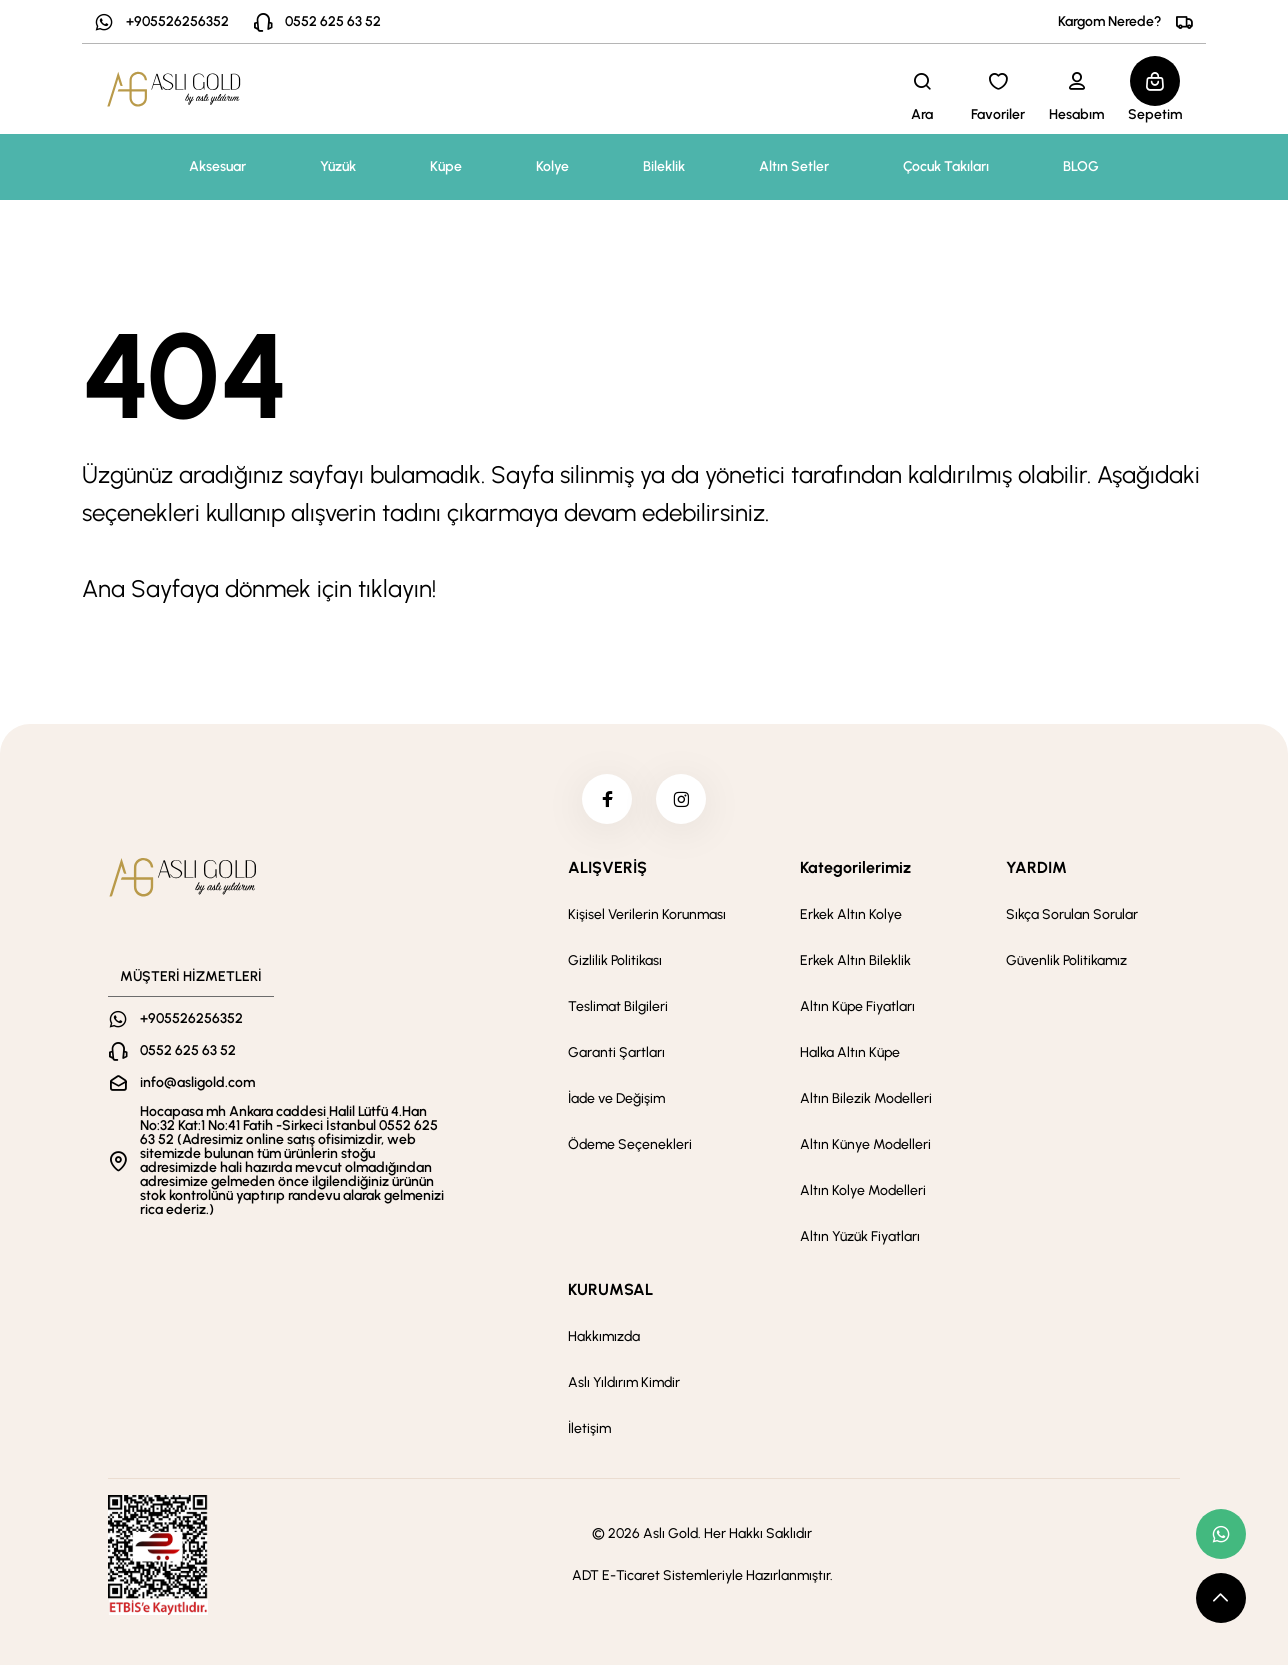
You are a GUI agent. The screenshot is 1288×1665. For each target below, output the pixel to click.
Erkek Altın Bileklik (855, 960)
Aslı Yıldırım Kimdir (624, 1382)
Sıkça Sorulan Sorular (1072, 914)
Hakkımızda (604, 1336)
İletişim (589, 1428)
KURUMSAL (610, 1289)
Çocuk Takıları (946, 166)
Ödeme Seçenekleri (630, 1144)
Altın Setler (794, 166)
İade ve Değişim (616, 1098)
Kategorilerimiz (855, 867)
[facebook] (607, 799)
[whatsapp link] (1221, 1534)
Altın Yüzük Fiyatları (860, 1236)
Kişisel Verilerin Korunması (647, 914)
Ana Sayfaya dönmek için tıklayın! (259, 588)
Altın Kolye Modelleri (863, 1190)
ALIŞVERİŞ (607, 867)
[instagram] (681, 799)
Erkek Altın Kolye (851, 914)
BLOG (1081, 166)
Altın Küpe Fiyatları (857, 1006)
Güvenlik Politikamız (1066, 960)
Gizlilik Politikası (615, 960)
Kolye (552, 166)
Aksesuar (217, 166)
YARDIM (1036, 867)
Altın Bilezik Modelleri (866, 1098)
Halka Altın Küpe (850, 1052)
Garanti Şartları (616, 1052)
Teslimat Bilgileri (618, 1006)
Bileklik (664, 166)
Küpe (446, 166)
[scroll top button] (1221, 1598)
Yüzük (338, 166)
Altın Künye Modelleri (865, 1144)
